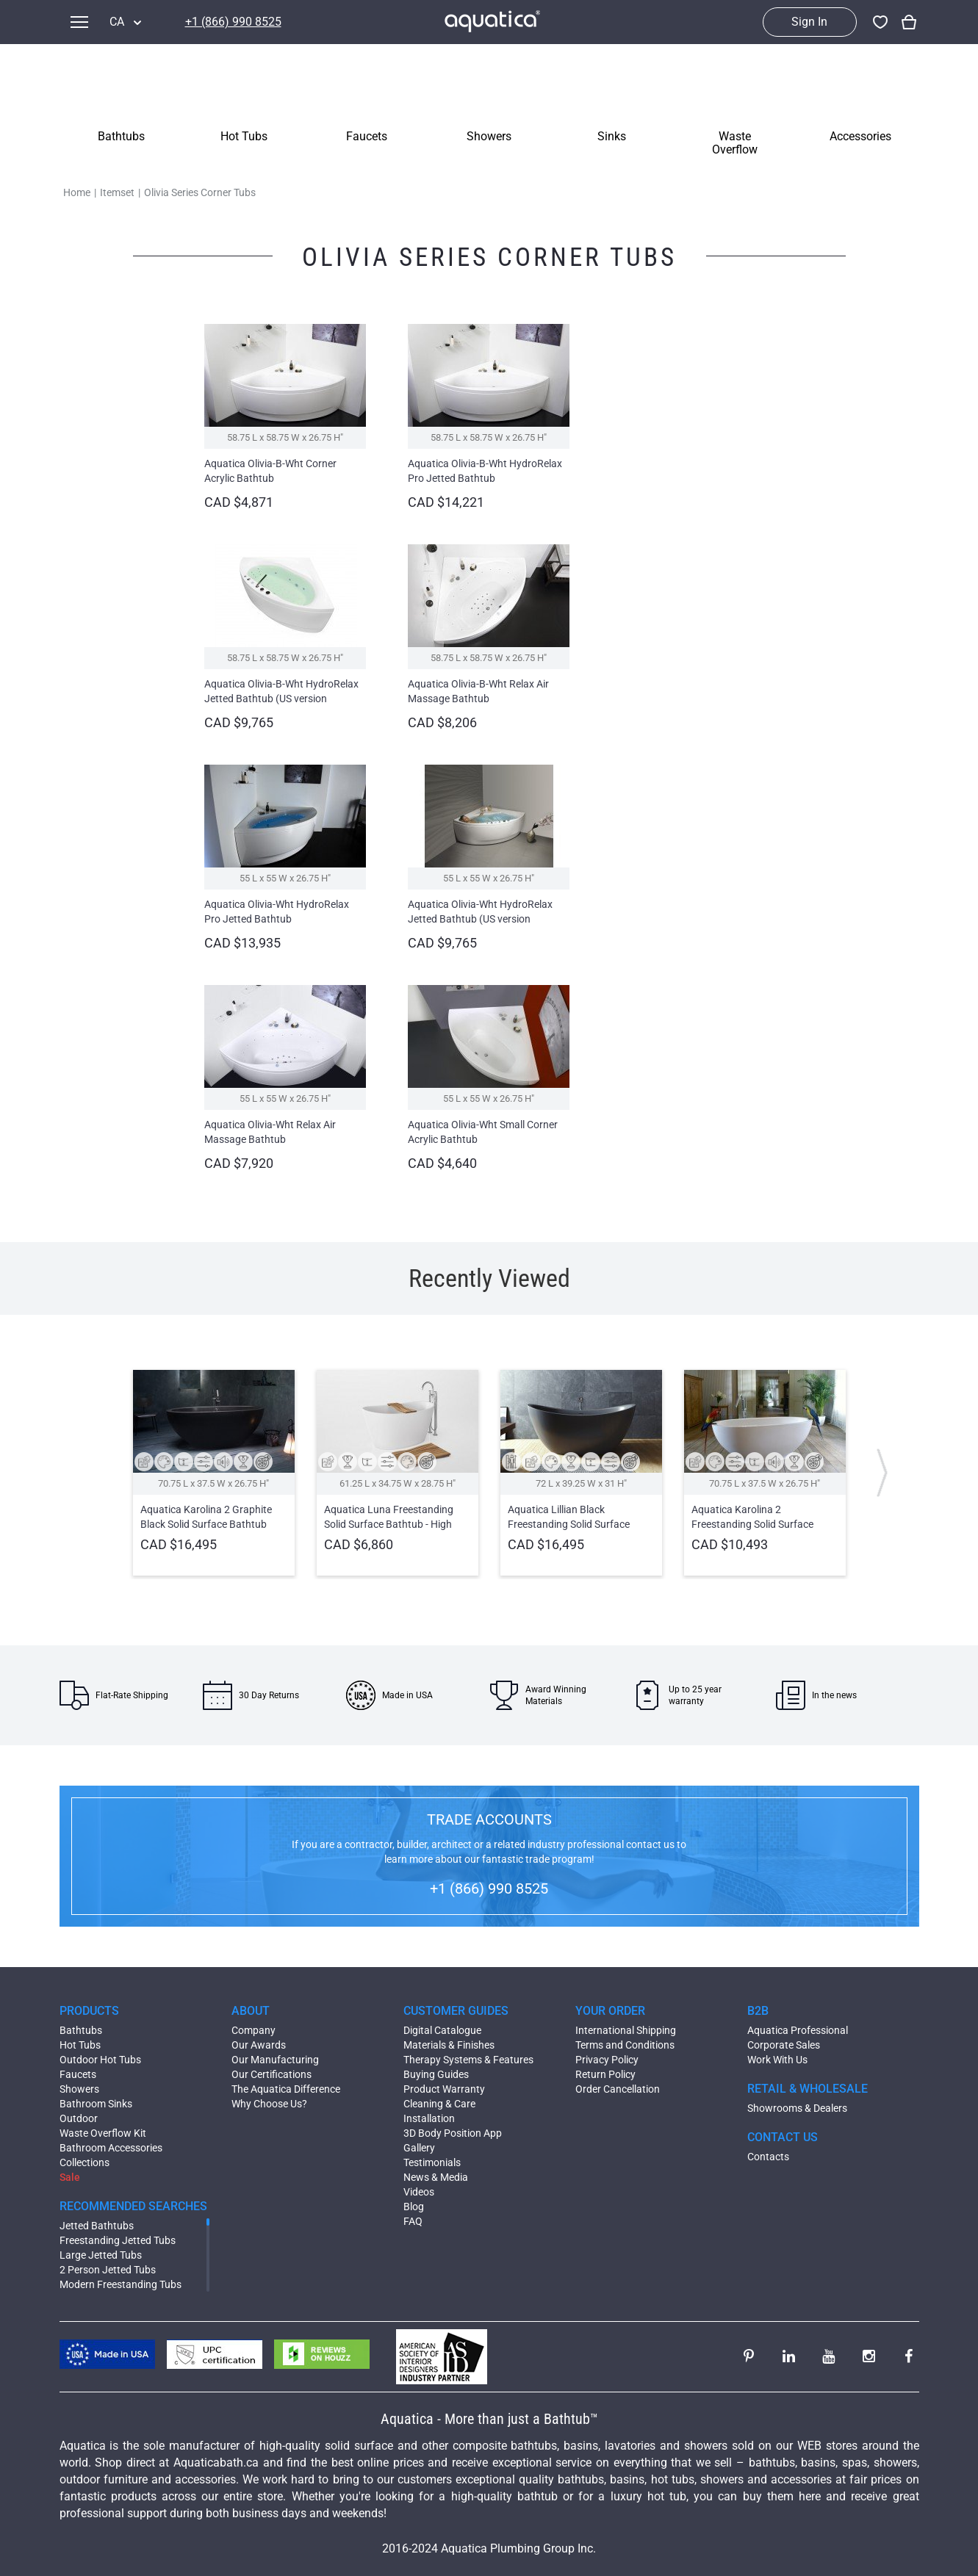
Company (253, 2030)
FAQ (413, 2221)
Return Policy (605, 2074)
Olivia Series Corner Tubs (200, 192)
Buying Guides (436, 2074)
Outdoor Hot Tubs (100, 2060)
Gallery (419, 2148)
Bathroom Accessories (111, 2148)
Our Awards (258, 2045)
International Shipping (625, 2030)
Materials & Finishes (449, 2045)
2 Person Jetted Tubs (108, 2270)
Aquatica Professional (797, 2030)
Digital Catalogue (442, 2030)
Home (76, 192)
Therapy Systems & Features (468, 2060)
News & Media (435, 2177)
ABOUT (250, 2011)
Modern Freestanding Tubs (120, 2284)
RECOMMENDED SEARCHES (133, 2206)
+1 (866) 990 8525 (233, 22)
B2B (758, 2011)
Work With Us (777, 2060)
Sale (70, 2177)
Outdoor (79, 2118)
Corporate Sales (783, 2045)
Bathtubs (81, 2030)
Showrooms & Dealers (797, 2108)
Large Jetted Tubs (101, 2255)
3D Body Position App (452, 2133)
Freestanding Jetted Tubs (118, 2240)
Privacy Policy (607, 2060)
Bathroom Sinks (96, 2104)
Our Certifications (271, 2074)
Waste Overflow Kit (103, 2133)
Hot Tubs (80, 2045)
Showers (79, 2089)
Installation (429, 2118)
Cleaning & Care (439, 2104)
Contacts (768, 2156)
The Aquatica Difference (285, 2089)
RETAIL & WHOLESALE (807, 2089)
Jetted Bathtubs (97, 2226)
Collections (84, 2162)
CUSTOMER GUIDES (455, 2011)
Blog (413, 2206)
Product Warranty (444, 2089)
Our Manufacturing (275, 2060)
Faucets (78, 2074)
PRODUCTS (89, 2011)
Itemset (117, 192)
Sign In (809, 22)
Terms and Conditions (625, 2045)
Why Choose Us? (269, 2104)
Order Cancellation (617, 2089)
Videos (418, 2192)
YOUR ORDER (610, 2011)
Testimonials (432, 2162)
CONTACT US (782, 2137)
